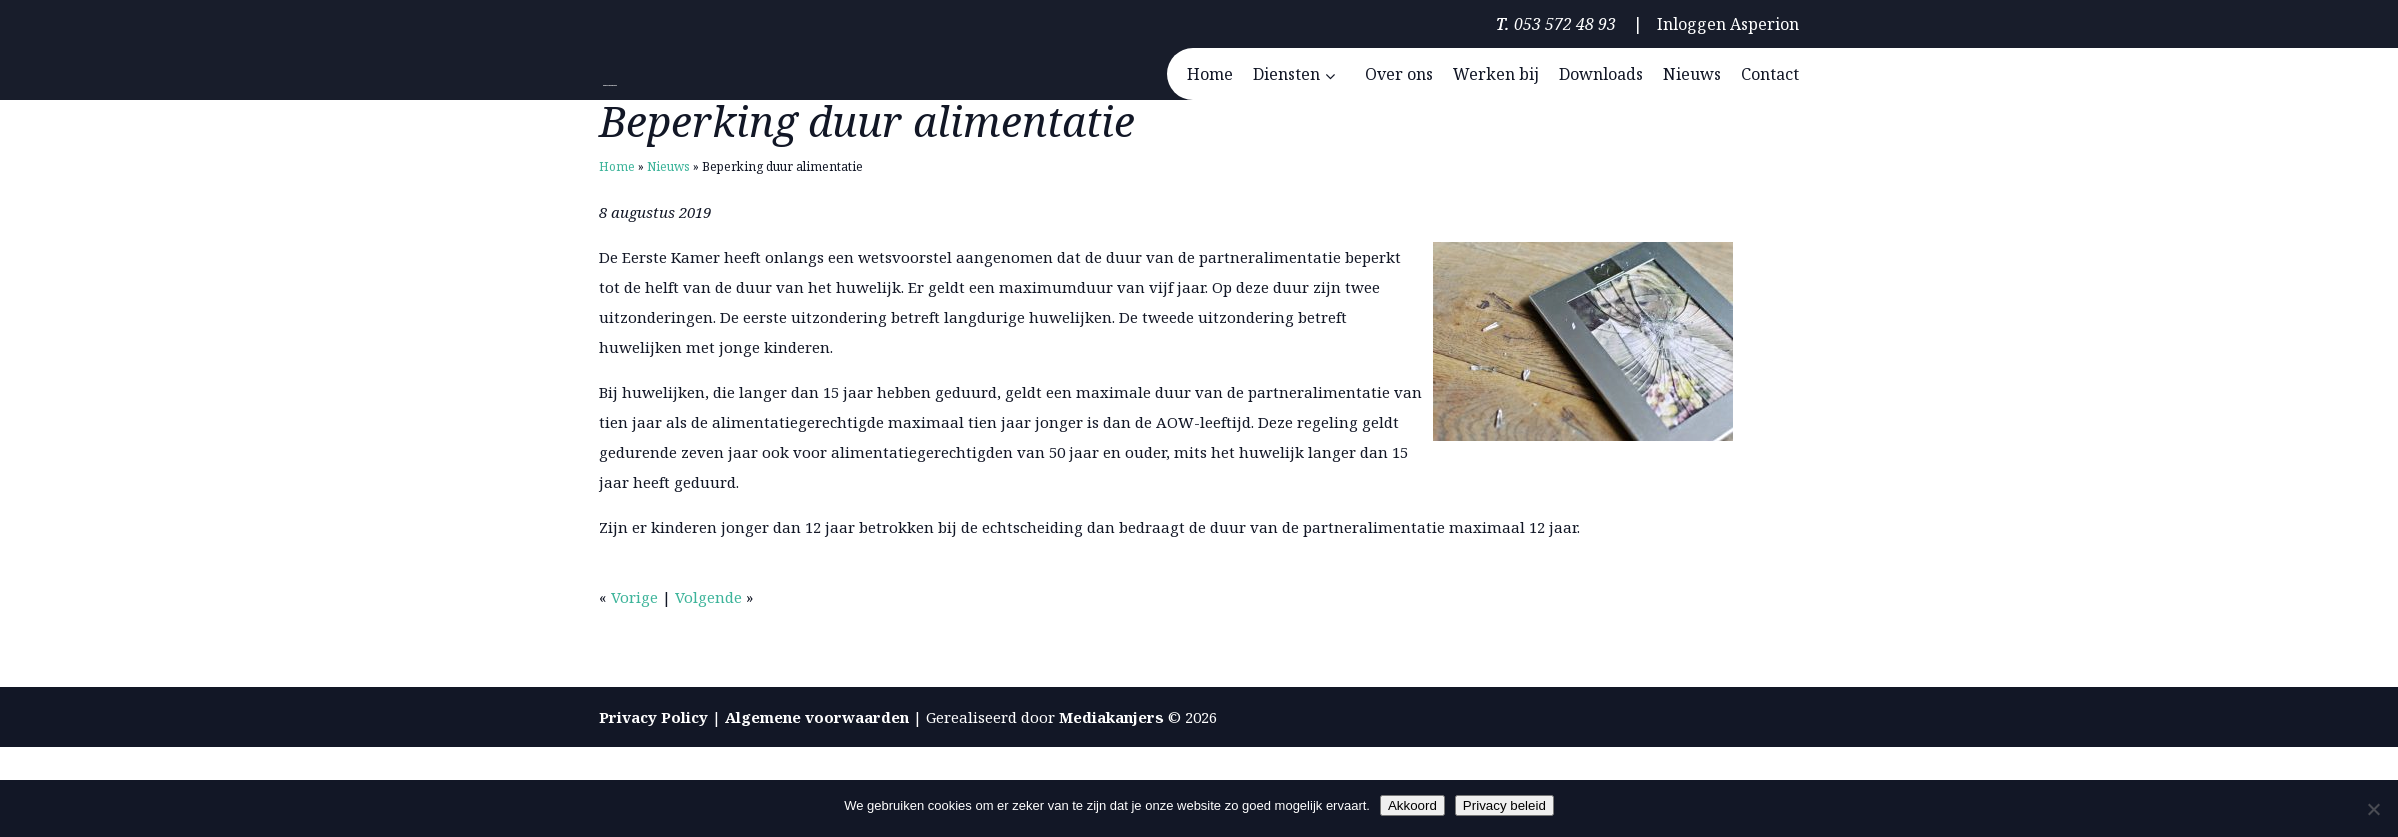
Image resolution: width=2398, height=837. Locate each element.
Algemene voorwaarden (817, 717)
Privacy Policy (653, 717)
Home (617, 166)
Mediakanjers (1111, 717)
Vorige (634, 597)
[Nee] (2373, 809)
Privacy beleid (1504, 805)
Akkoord (1412, 805)
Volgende (708, 597)
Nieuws (668, 166)
